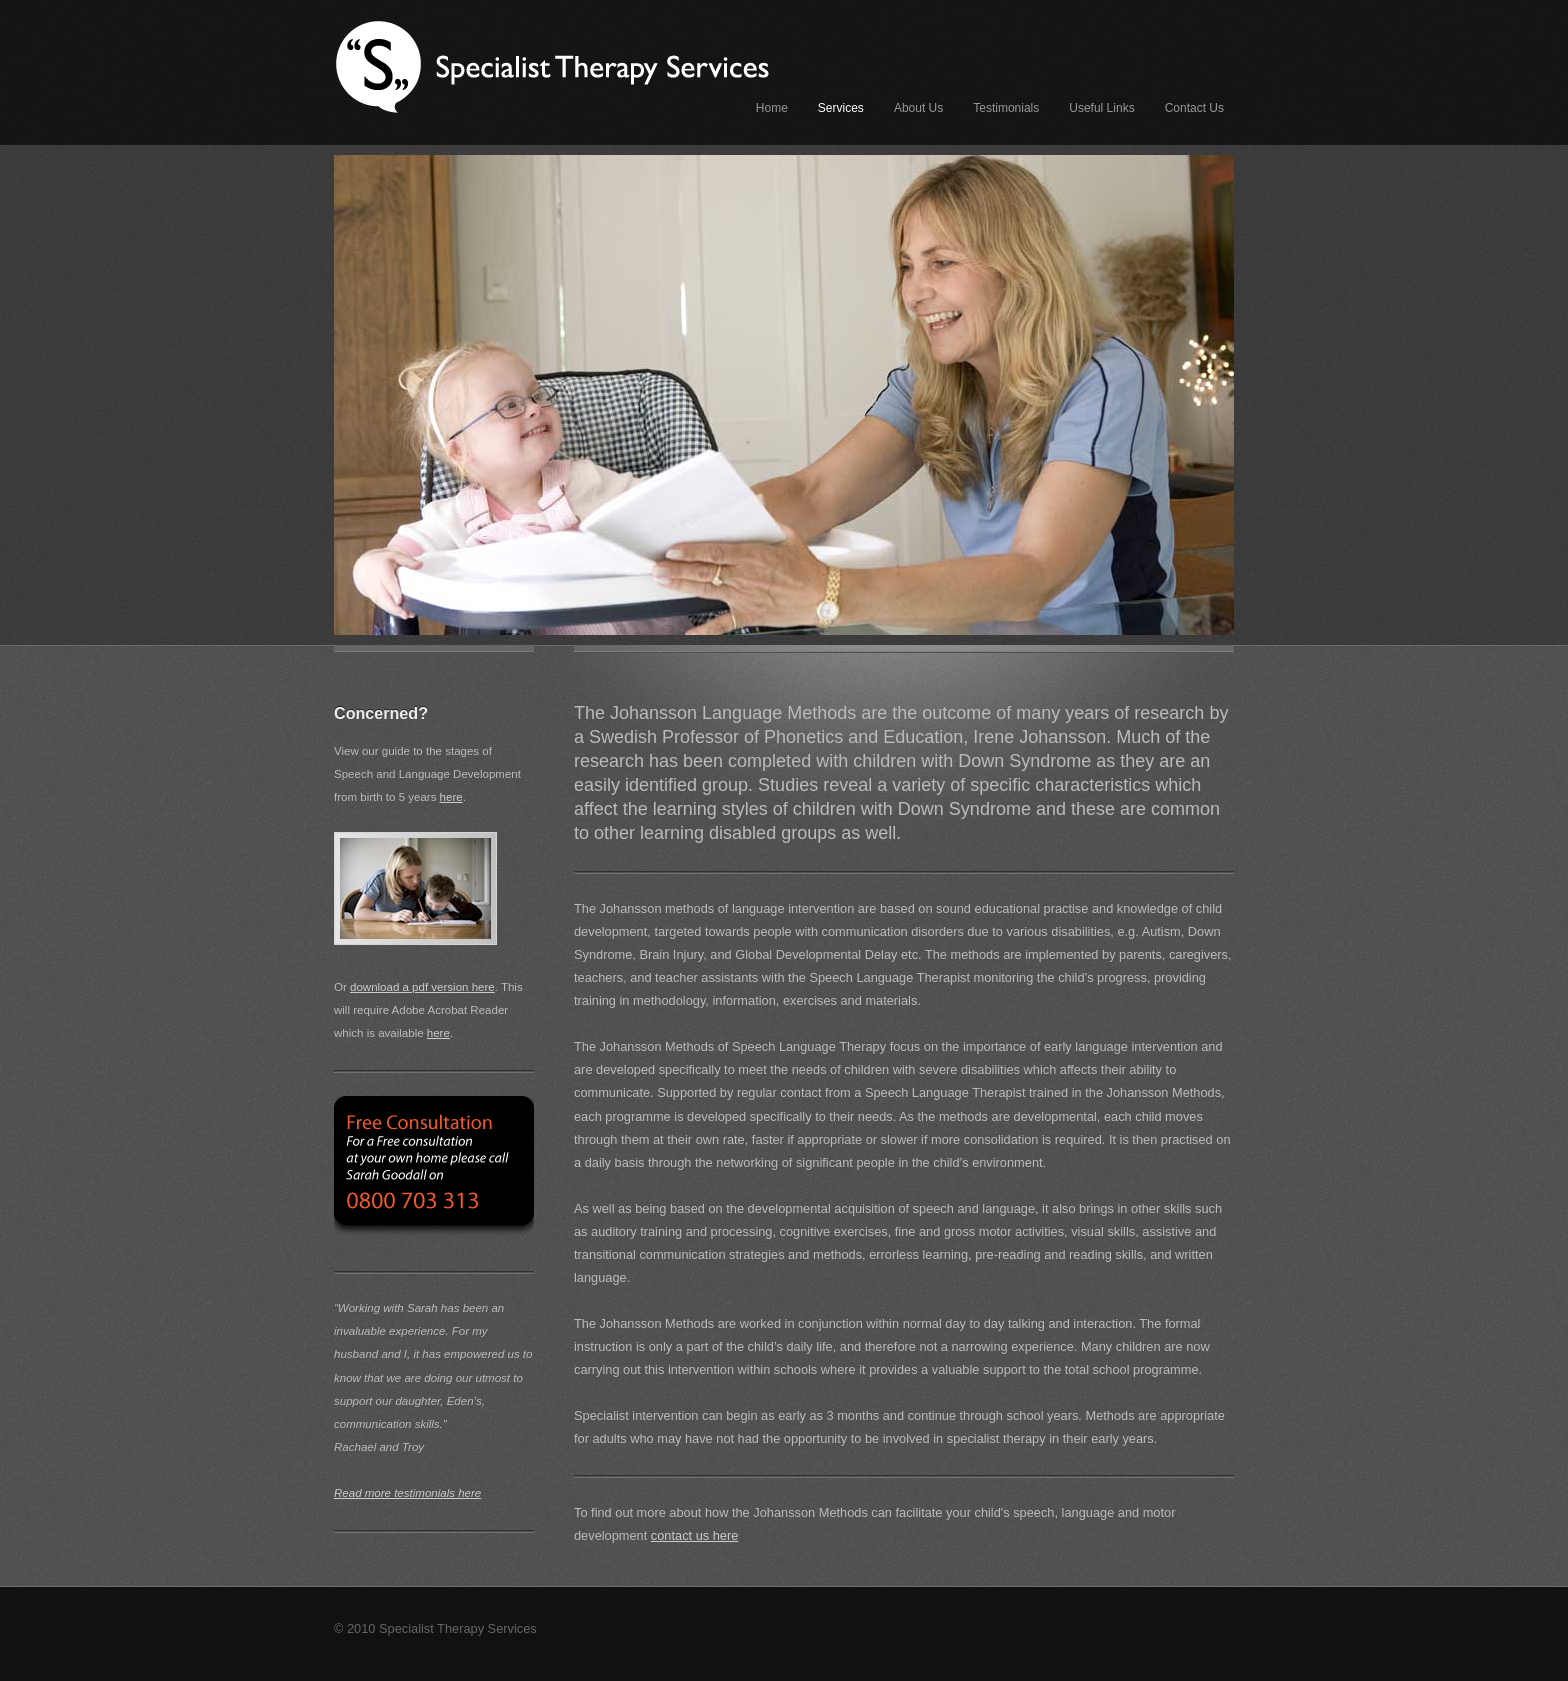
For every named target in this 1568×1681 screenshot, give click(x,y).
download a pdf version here (422, 987)
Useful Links (1101, 108)
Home (772, 108)
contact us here (695, 1535)
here (451, 797)
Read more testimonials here (407, 1493)
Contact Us (1194, 108)
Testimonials (1006, 108)
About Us (918, 108)
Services (841, 108)
